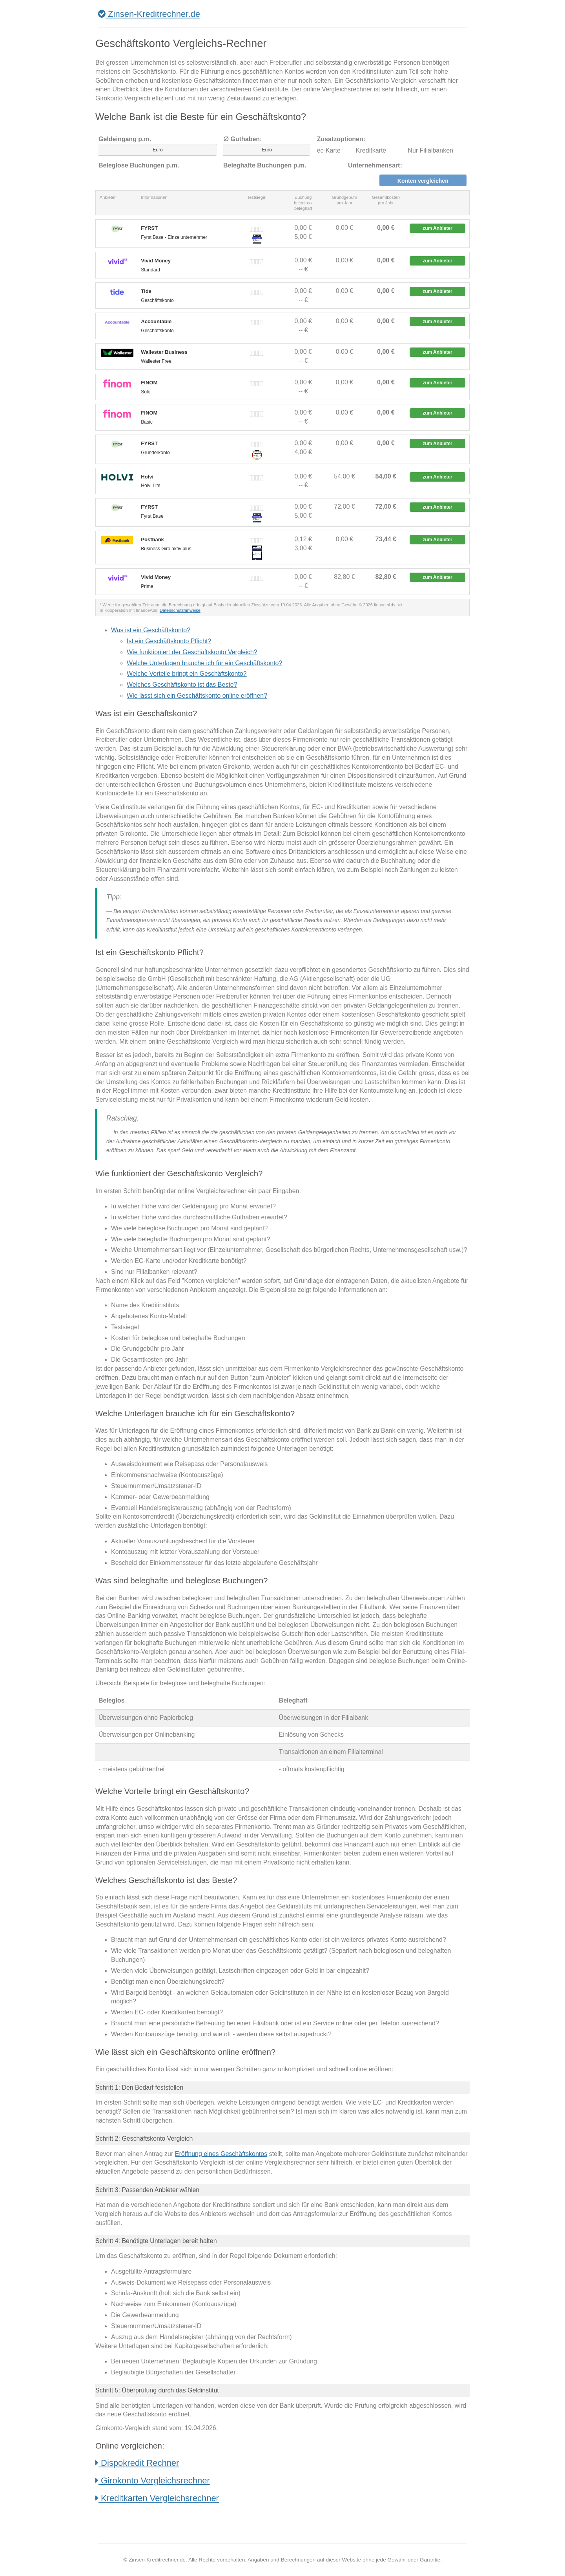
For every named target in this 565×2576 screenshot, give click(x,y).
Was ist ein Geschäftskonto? (150, 630)
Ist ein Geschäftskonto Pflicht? (169, 641)
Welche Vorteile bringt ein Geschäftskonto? (187, 673)
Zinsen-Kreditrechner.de (149, 14)
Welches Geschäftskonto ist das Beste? (182, 684)
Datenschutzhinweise (180, 610)
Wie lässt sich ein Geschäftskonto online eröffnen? (197, 695)
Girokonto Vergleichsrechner (152, 2480)
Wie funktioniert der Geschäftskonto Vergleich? (192, 652)
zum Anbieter (437, 228)
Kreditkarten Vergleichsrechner (157, 2498)
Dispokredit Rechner (137, 2463)
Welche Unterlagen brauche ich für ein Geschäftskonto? (204, 663)
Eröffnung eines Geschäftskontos (221, 2153)
